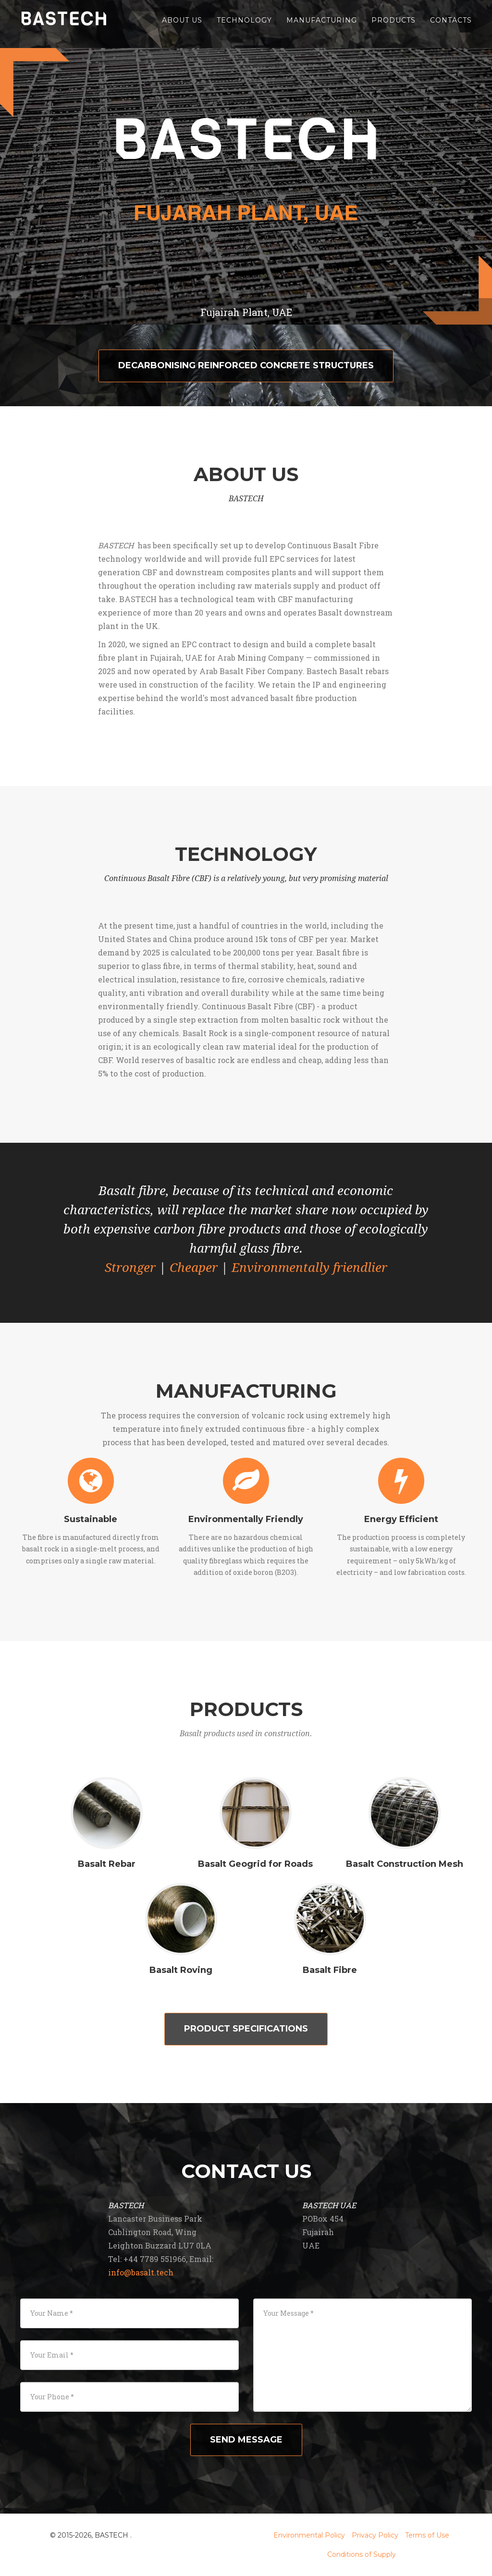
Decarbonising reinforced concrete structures (246, 365)
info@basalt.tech (140, 2272)
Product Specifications (246, 2028)
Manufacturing (321, 24)
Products (393, 24)
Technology (244, 24)
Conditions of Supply (361, 2554)
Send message (246, 2439)
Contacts (451, 24)
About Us (182, 24)
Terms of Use (427, 2535)
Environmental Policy (309, 2535)
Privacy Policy (375, 2535)
